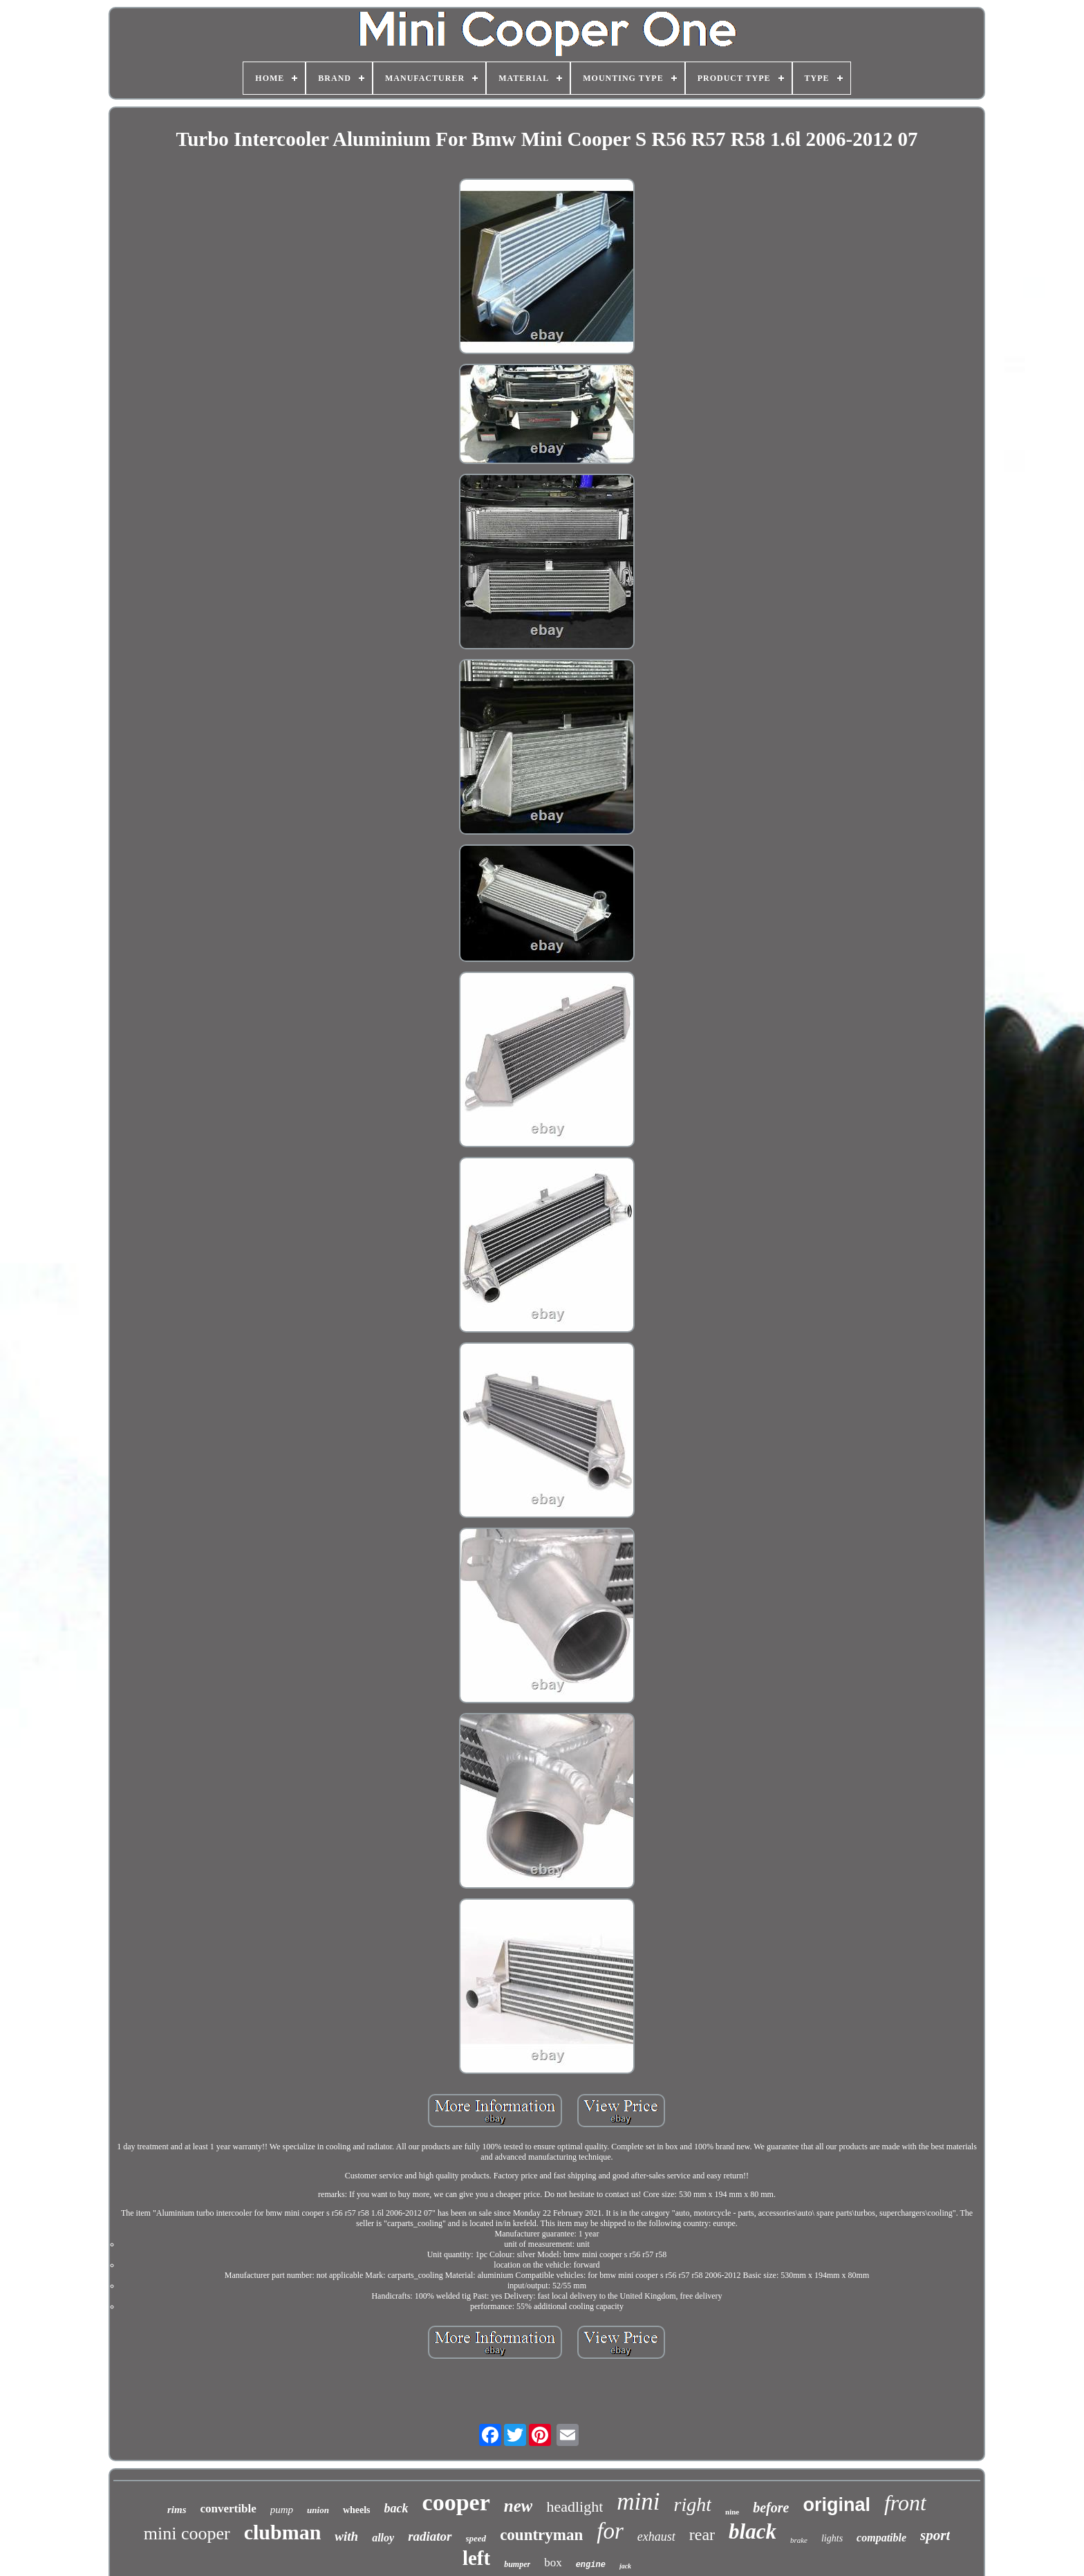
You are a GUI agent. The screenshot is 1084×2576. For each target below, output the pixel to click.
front (905, 2502)
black (752, 2531)
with (346, 2536)
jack (625, 2566)
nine (732, 2512)
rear (702, 2534)
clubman (282, 2532)
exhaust (656, 2536)
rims (177, 2509)
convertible (228, 2508)
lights (832, 2538)
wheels (357, 2510)
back (396, 2508)
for (610, 2531)
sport (935, 2535)
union (318, 2510)
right (692, 2504)
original (836, 2504)
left (476, 2558)
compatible (881, 2537)
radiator (429, 2536)
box (553, 2562)
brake (798, 2540)
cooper (456, 2502)
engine (591, 2565)
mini (638, 2501)
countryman (541, 2534)
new (518, 2505)
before (771, 2507)
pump (281, 2509)
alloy (383, 2537)
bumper (517, 2564)
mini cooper (187, 2533)
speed (476, 2538)
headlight (574, 2506)
